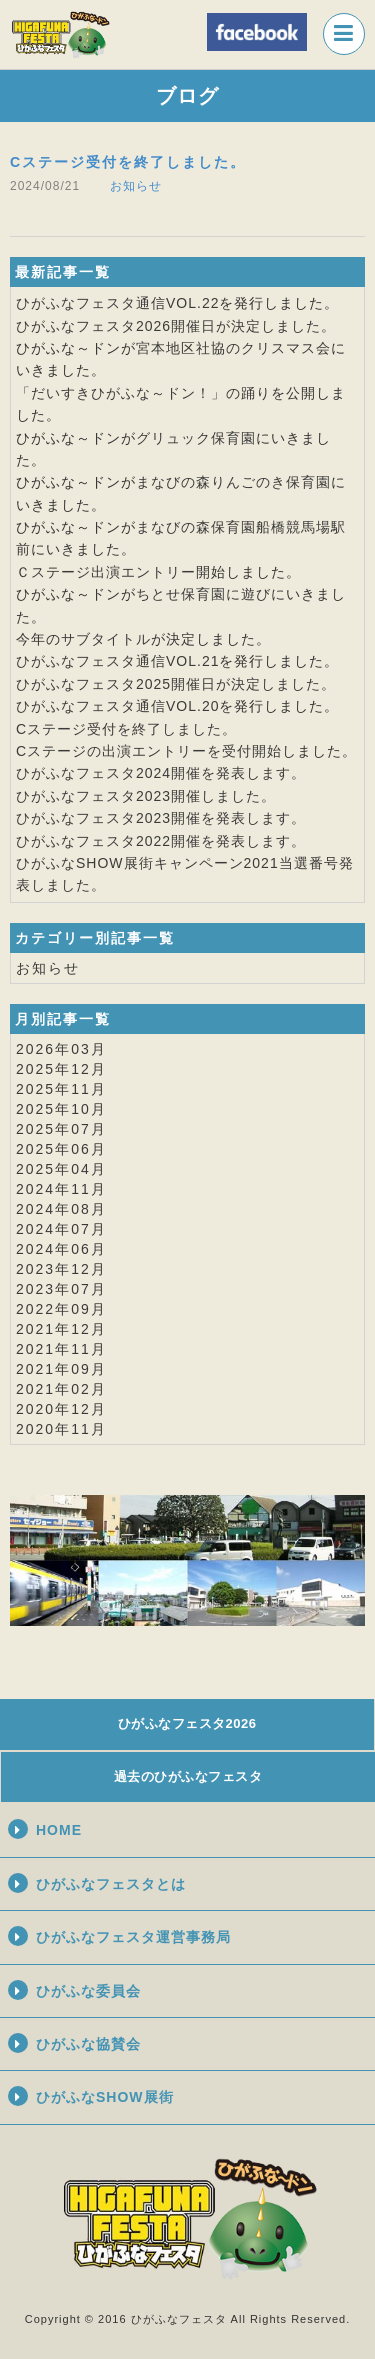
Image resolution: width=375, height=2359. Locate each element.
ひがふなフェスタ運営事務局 (133, 1937)
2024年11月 (61, 1189)
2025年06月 (61, 1149)
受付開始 (252, 751)
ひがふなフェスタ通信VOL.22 (117, 303)
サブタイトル (106, 639)
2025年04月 (61, 1169)
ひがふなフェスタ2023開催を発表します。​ (161, 818)
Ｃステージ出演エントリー (106, 572)
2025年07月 (61, 1129)
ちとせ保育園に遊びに (211, 594)
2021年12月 (61, 1329)
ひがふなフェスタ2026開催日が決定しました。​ (176, 326)
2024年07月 (61, 1229)
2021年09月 (61, 1369)
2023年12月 (61, 1269)
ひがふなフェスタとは (111, 1884)
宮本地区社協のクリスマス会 (233, 348)
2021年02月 (61, 1389)
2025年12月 (61, 1069)
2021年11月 (61, 1349)
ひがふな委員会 (88, 1991)
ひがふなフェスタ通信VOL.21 (117, 661)
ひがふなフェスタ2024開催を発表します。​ (161, 773)
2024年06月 (61, 1249)
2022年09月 (61, 1309)
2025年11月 (61, 1089)
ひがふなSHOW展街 (105, 2097)
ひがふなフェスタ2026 (187, 1723)
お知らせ (136, 186)
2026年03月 (61, 1049)
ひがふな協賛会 (88, 2044)
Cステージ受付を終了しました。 (128, 162)
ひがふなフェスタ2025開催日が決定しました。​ (176, 684)
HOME (59, 1830)
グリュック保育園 (196, 438)
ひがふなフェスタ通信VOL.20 (117, 706)
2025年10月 (61, 1109)
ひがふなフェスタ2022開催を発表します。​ (161, 841)
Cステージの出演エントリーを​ (119, 751)
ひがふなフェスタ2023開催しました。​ (146, 796)
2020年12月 (61, 1409)
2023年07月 (61, 1289)
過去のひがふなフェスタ (188, 1776)
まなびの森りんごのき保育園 (233, 482)
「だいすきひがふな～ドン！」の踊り (143, 393)
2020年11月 (61, 1429)
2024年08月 (61, 1209)
